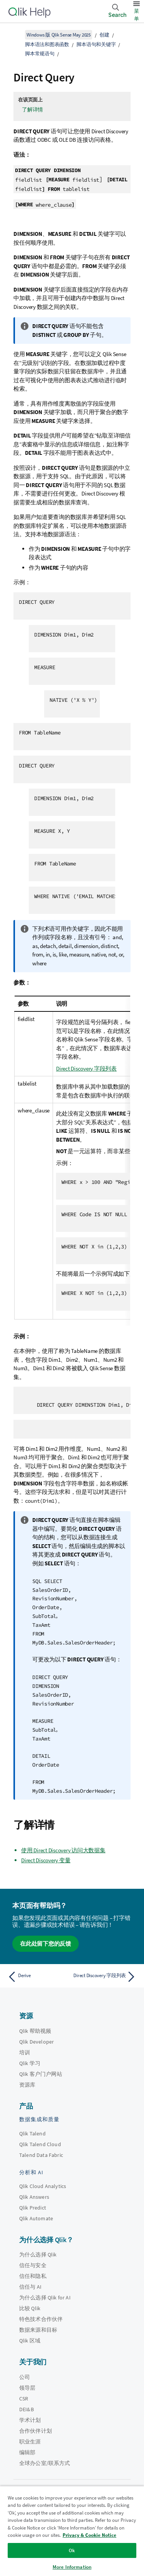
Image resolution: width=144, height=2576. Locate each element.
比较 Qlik (29, 2308)
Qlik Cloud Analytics (42, 2186)
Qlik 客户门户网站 (40, 2073)
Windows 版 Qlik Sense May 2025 (58, 34)
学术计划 (30, 2420)
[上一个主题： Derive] (38, 1977)
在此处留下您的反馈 (45, 1943)
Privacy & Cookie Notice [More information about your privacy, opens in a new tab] (89, 2535)
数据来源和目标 (38, 2329)
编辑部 (27, 2452)
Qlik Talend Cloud (40, 2144)
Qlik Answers (34, 2196)
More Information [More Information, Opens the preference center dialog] (72, 2567)
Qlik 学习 (29, 2063)
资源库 (27, 2084)
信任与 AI (30, 2286)
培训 (24, 2052)
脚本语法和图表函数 (47, 44)
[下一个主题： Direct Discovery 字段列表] (105, 1977)
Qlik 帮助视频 (35, 2030)
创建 (104, 34)
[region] (72, 2531)
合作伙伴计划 (35, 2430)
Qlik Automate (36, 2218)
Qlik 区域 (29, 2340)
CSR (23, 2398)
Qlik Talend (32, 2133)
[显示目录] (15, 34)
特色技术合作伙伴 (41, 2319)
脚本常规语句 (40, 53)
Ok (72, 2550)
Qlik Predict (32, 2207)
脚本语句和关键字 (96, 44)
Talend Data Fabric (41, 2155)
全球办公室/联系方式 (44, 2463)
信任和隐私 (32, 2276)
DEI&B (26, 2409)
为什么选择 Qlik (38, 2254)
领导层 (27, 2387)
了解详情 (32, 109)
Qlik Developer (36, 2041)
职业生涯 (30, 2441)
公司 (24, 2377)
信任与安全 (32, 2265)
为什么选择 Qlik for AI (45, 2297)
